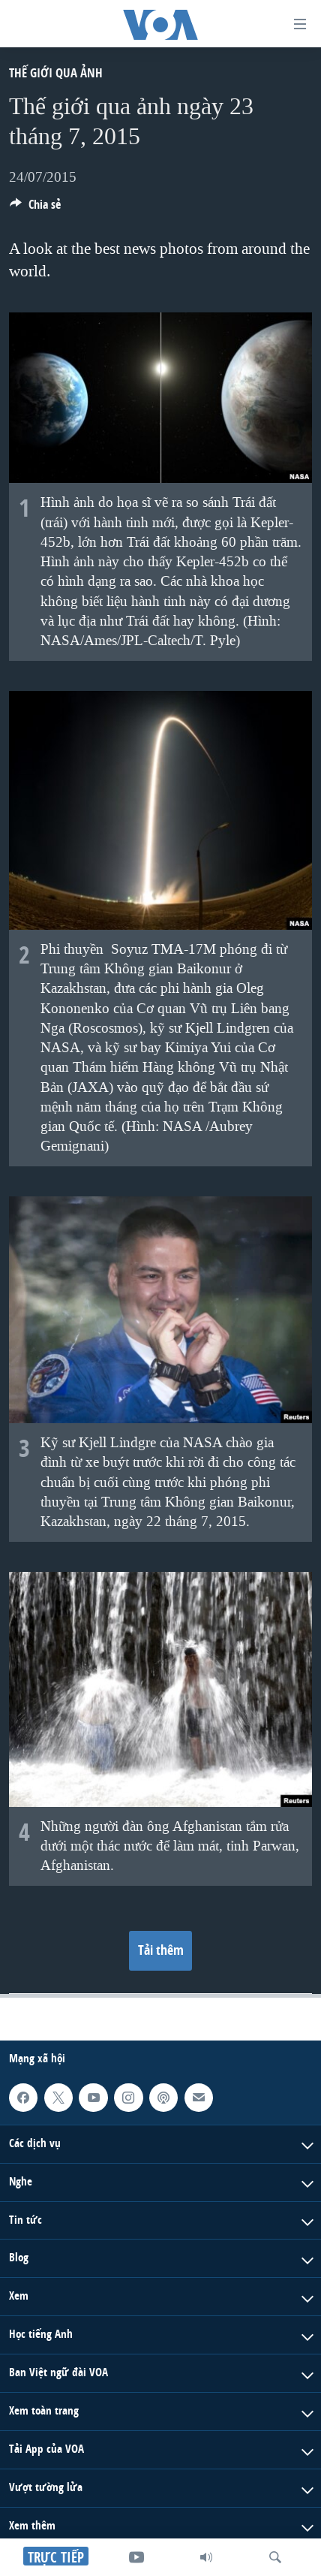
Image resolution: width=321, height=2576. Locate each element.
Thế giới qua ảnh (56, 72)
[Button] (35, 208)
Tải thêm (161, 1950)
